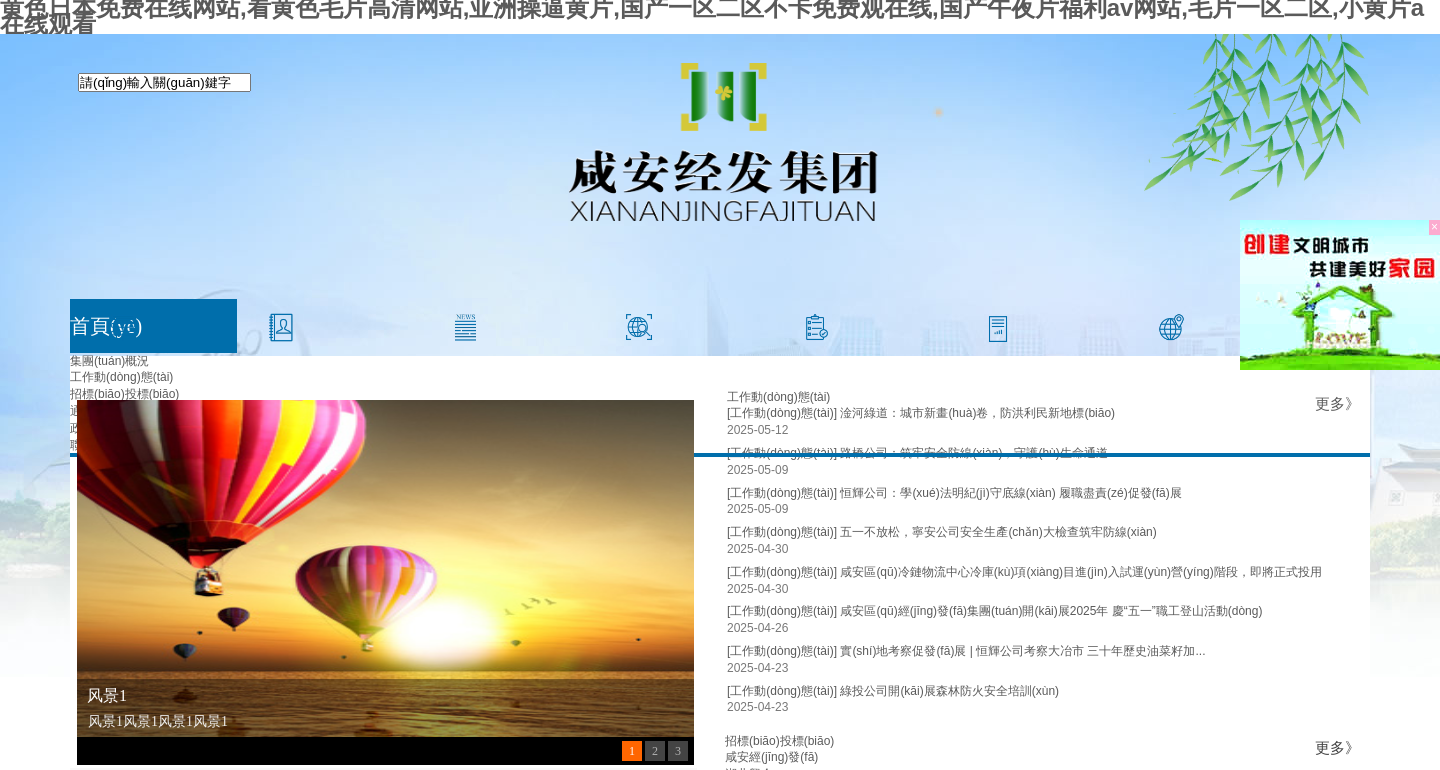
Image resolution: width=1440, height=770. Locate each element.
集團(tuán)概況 (109, 361)
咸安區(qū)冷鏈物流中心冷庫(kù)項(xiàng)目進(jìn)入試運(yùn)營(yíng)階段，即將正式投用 (1080, 572)
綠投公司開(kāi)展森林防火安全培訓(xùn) (949, 691)
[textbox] (164, 82)
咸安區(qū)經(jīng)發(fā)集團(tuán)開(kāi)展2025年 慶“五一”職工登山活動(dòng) (1051, 611)
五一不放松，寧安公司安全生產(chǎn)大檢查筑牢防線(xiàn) (998, 532)
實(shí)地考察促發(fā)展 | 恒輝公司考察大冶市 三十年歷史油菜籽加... (1022, 651)
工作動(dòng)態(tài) (121, 377)
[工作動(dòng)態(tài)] (782, 493)
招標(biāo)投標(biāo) (124, 394)
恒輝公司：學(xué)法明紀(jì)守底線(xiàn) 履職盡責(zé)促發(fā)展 (1010, 493)
